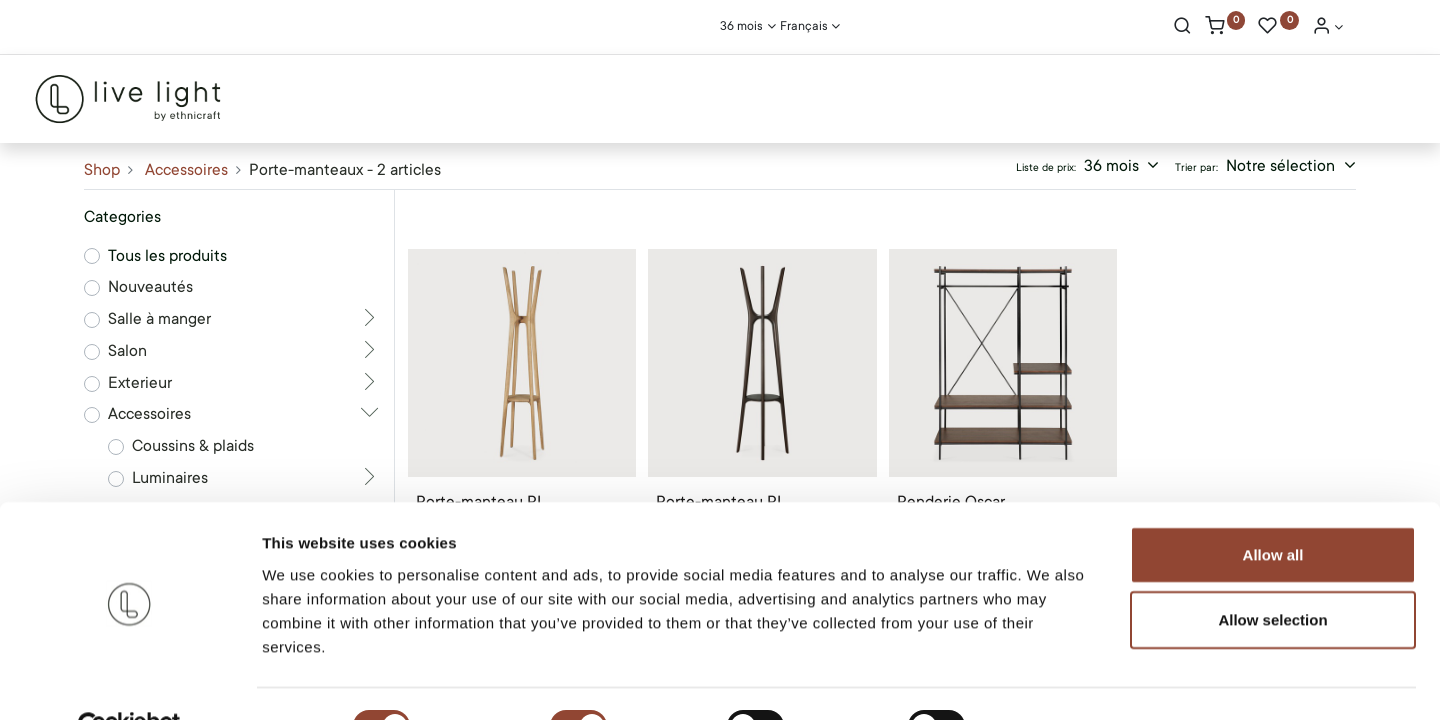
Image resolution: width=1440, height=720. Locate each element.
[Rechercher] (1182, 28)
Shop (102, 170)
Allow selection (1272, 573)
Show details (1049, 680)
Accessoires (186, 170)
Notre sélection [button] (1282, 166)
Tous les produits (167, 256)
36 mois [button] (1113, 166)
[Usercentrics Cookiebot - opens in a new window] (129, 681)
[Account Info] (1328, 28)
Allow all (1273, 507)
